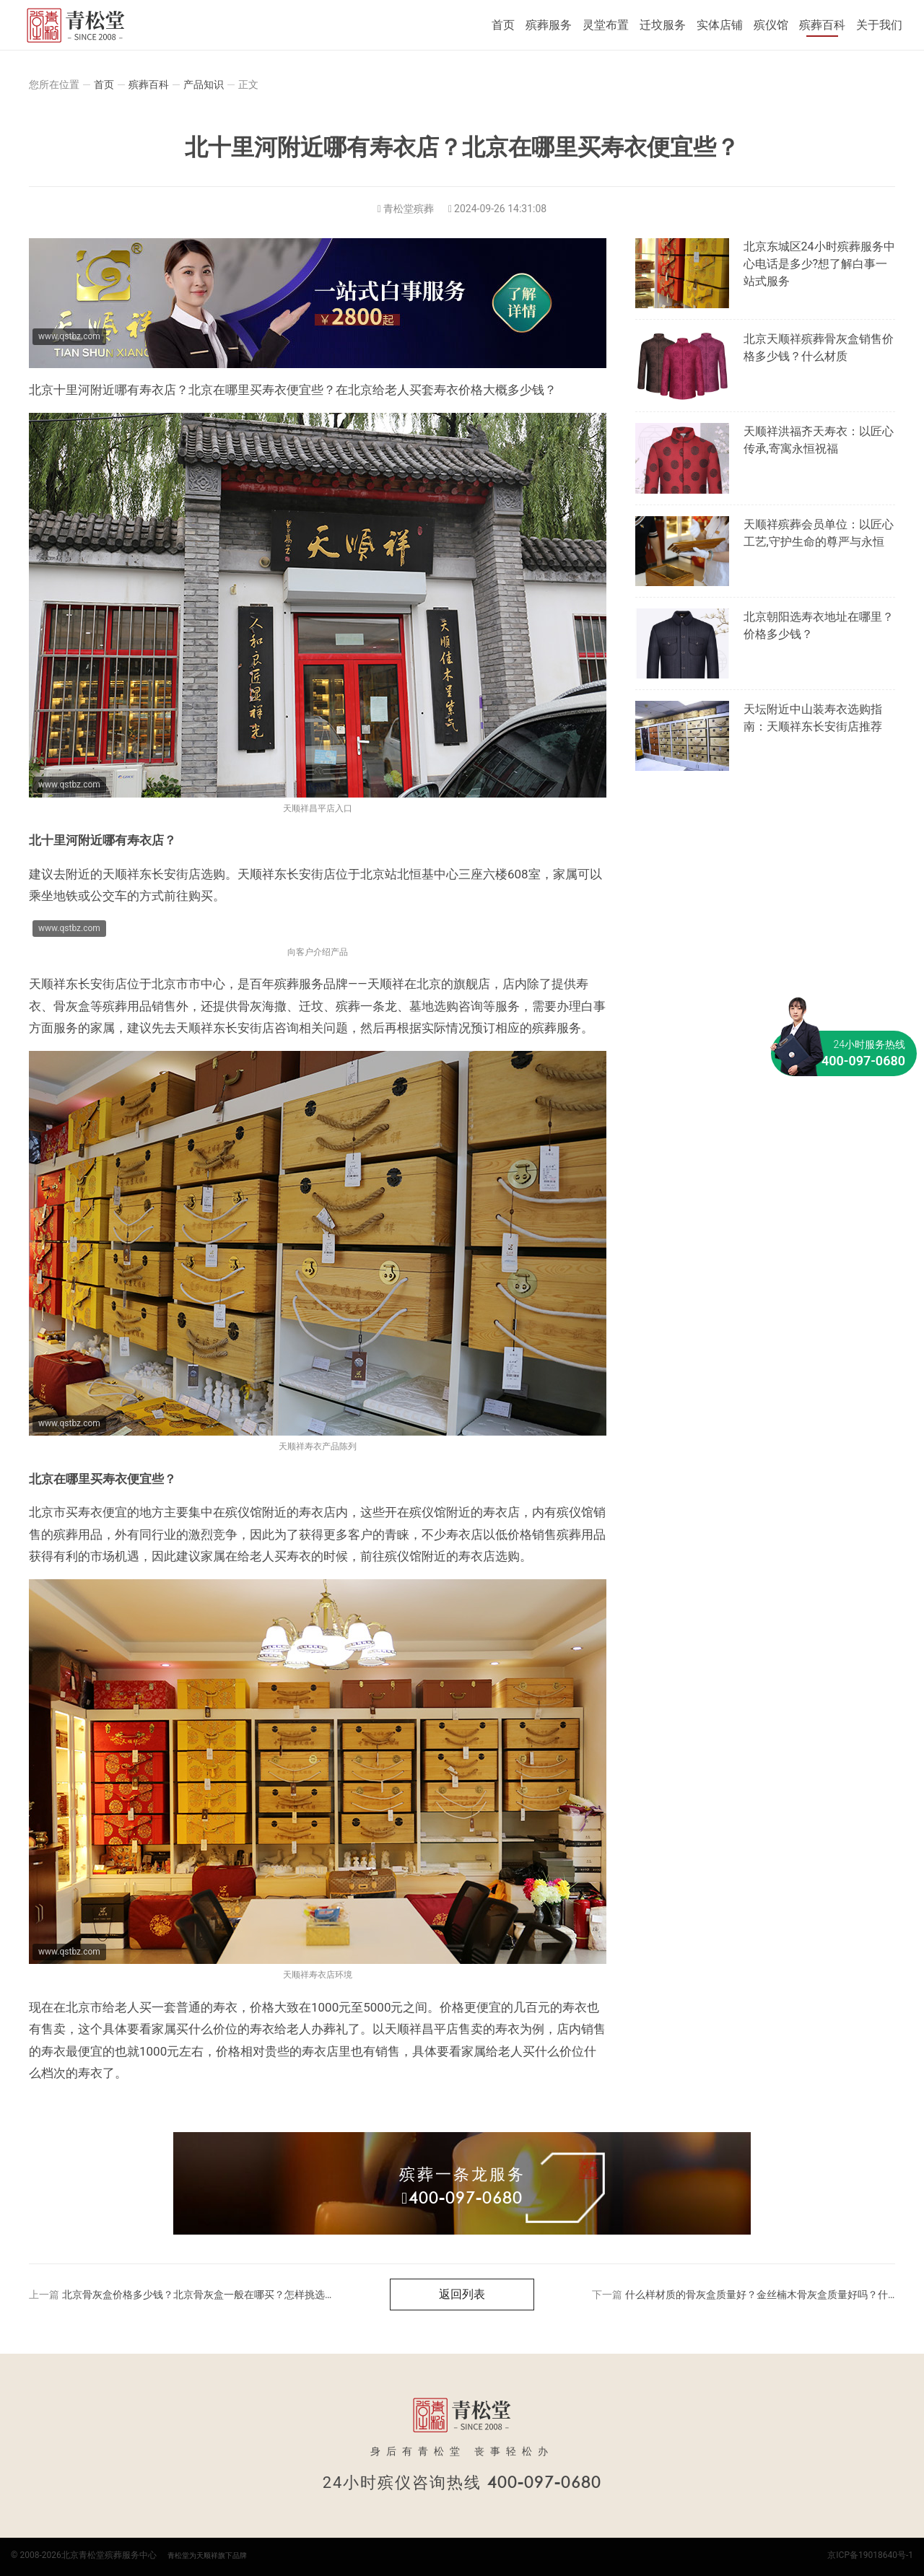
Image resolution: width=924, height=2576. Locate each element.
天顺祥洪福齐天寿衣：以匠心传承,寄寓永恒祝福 (819, 439)
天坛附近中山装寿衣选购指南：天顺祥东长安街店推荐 (813, 717)
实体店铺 (720, 25)
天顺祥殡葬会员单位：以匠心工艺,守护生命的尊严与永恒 (819, 533)
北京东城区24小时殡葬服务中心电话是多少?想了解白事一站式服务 (819, 264)
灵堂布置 (606, 25)
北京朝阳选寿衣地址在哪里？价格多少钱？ (819, 625)
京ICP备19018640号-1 (870, 2555)
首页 (503, 25)
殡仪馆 (771, 25)
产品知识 (203, 84)
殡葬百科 (822, 25)
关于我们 (879, 25)
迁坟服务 (663, 25)
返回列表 (462, 2294)
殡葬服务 (549, 25)
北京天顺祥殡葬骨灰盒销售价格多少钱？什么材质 (819, 347)
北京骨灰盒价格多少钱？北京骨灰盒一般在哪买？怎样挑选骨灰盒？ (213, 2294)
